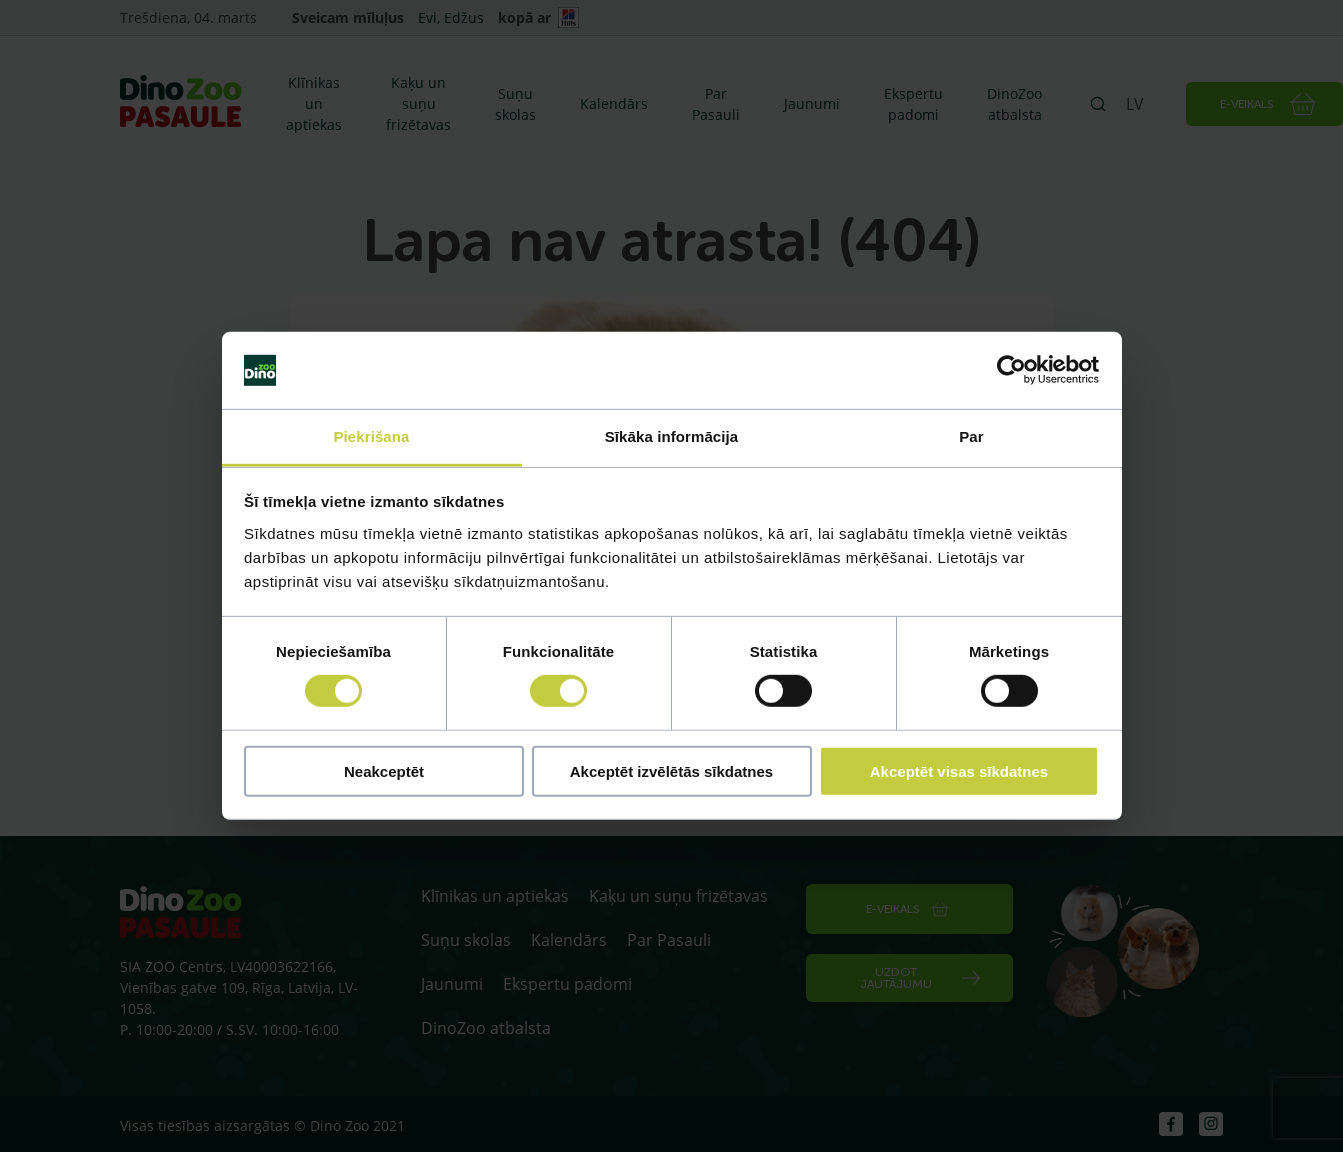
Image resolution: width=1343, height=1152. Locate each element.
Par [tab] (971, 436)
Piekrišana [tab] (371, 436)
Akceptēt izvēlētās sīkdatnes (671, 770)
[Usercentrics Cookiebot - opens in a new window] (1011, 370)
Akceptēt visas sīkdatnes (959, 770)
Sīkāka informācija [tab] (672, 436)
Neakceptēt (384, 770)
